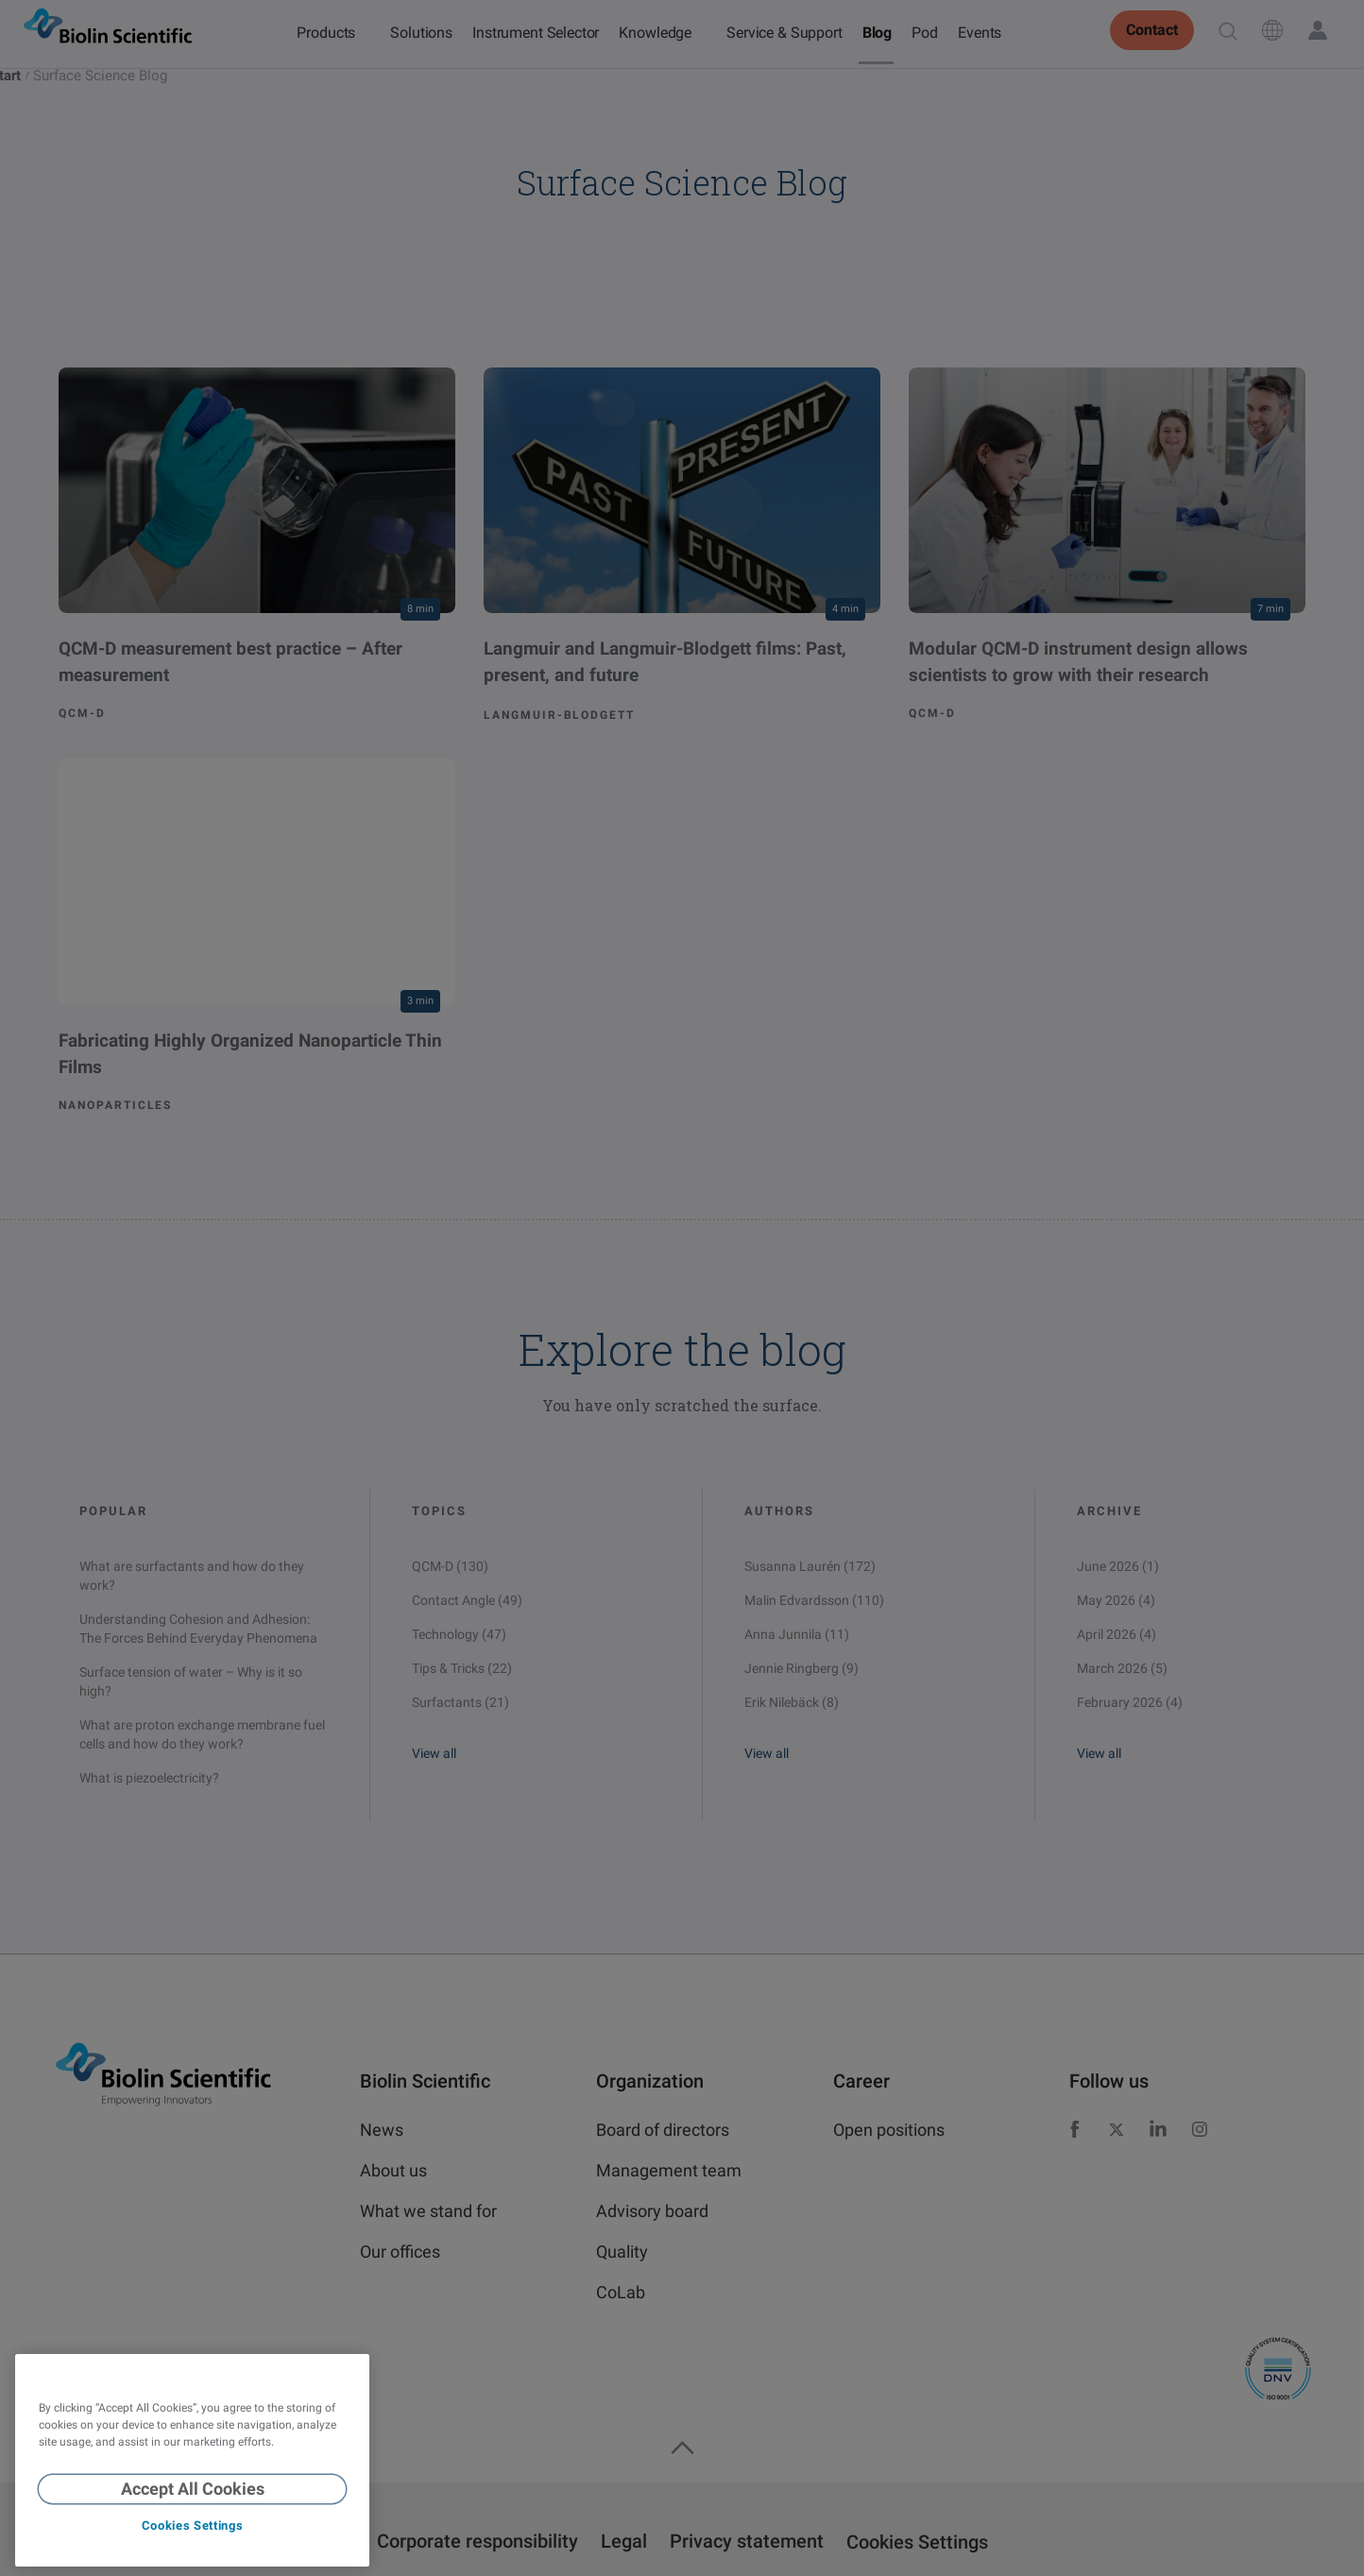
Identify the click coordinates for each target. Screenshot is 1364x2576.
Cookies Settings (192, 2525)
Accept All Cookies (192, 2489)
